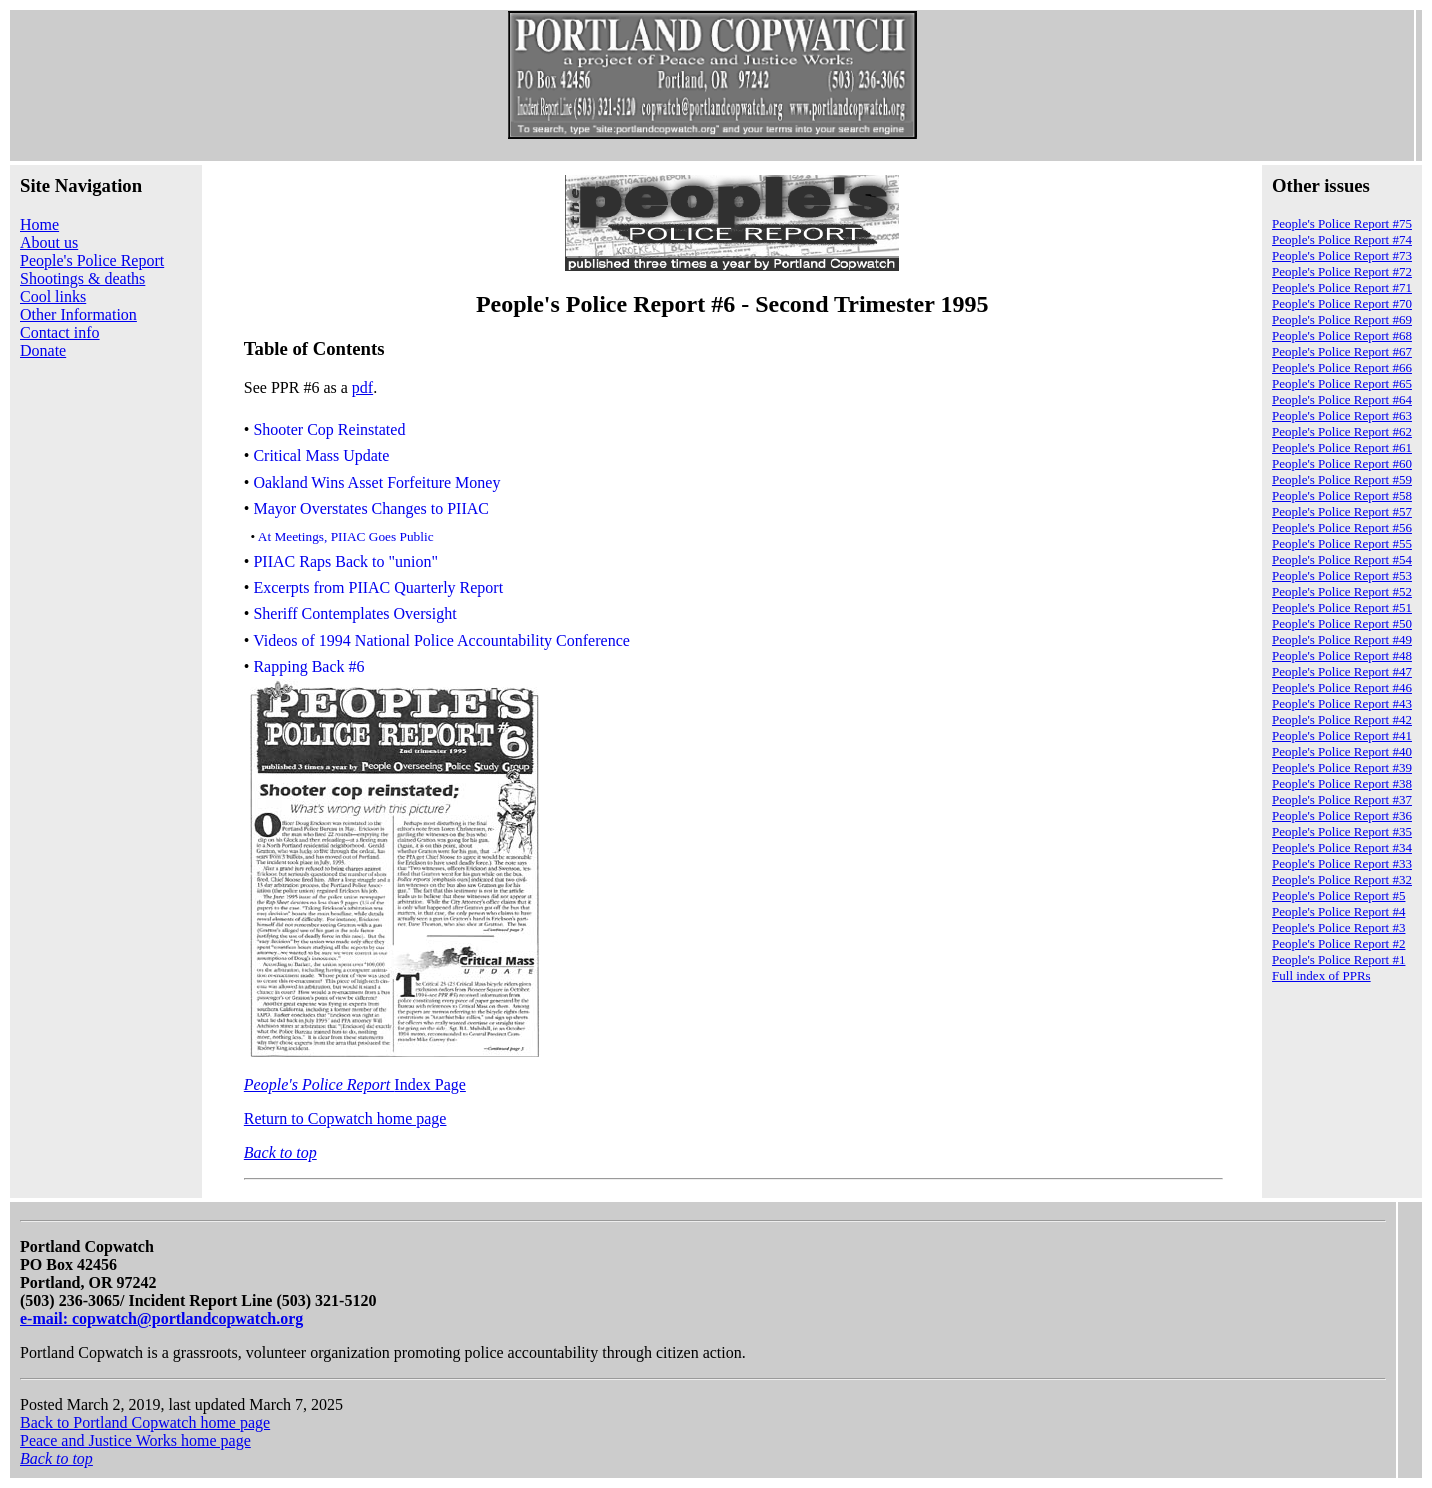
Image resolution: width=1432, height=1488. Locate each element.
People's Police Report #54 (1342, 559)
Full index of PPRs (1321, 975)
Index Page (355, 1084)
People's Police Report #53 (1342, 575)
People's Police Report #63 (1342, 415)
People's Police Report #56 (1342, 527)
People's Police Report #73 (1342, 255)
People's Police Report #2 (1338, 943)
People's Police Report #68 (1342, 335)
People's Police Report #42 (1342, 719)
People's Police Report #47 (1342, 671)
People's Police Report (92, 260)
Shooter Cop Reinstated (329, 429)
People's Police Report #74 (1342, 239)
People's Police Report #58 (1342, 495)
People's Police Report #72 (1342, 271)
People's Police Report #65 (1342, 383)
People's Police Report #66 (1342, 367)
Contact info (60, 332)
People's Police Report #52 (1342, 591)
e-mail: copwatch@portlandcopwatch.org (161, 1318)
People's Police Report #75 (1342, 223)
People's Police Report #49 (1342, 639)
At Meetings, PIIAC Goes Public (346, 536)
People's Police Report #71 (1342, 287)
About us (49, 242)
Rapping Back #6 (308, 666)
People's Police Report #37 (1342, 799)
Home (39, 224)
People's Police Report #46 (1342, 687)
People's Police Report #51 (1342, 607)
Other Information (78, 314)
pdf (362, 387)
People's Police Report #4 (1338, 911)
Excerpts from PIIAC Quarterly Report (378, 587)
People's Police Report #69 (1342, 319)
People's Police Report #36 (1342, 815)
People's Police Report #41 (1342, 735)
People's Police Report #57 (1342, 511)
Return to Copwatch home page (345, 1118)
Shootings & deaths (82, 278)
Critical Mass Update (321, 456)
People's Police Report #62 (1342, 431)
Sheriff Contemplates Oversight (354, 614)
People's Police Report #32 (1342, 879)
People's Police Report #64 (1342, 399)
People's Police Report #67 (1342, 351)
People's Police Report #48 (1342, 655)
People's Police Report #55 (1342, 543)
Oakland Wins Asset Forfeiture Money (376, 482)
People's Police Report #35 (1342, 831)
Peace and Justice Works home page (135, 1440)
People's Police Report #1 (1338, 959)
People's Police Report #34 (1342, 847)
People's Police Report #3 (1338, 927)
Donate (43, 350)
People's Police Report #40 (1342, 751)
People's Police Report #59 (1342, 479)
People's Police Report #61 (1342, 447)
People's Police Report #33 (1342, 863)
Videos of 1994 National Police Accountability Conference (441, 640)
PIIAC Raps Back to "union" (345, 561)
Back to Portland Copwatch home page (145, 1422)
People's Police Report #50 (1342, 623)
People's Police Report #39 (1342, 767)
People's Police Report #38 (1342, 783)
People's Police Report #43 (1342, 703)
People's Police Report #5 (1338, 895)
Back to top (280, 1152)
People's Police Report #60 (1342, 463)
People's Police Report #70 (1342, 303)
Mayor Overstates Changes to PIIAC (371, 508)
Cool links (53, 296)
